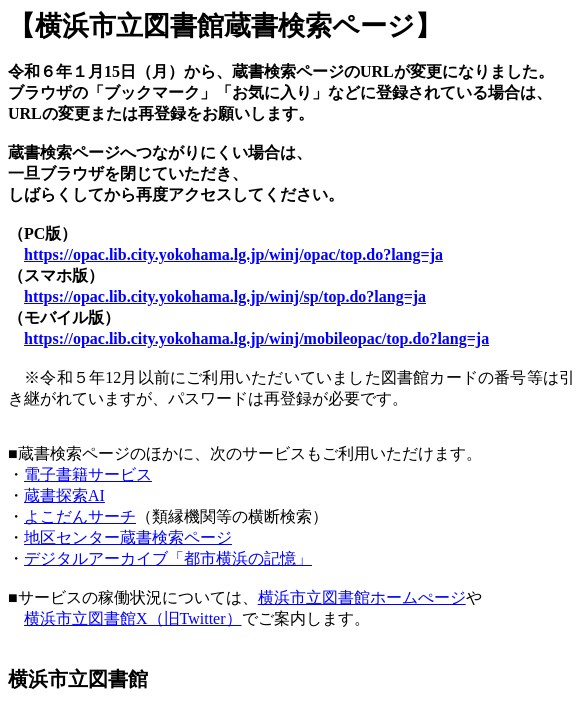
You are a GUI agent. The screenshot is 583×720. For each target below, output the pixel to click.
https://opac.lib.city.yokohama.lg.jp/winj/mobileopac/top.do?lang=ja (256, 338)
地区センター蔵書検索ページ (128, 537)
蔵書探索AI (64, 495)
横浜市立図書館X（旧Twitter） (133, 618)
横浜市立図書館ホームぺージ (362, 597)
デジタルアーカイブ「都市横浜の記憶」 (168, 558)
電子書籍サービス (88, 474)
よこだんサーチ (80, 516)
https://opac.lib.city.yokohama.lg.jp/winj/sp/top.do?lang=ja (225, 296)
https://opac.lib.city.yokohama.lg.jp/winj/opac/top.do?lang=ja (233, 254)
